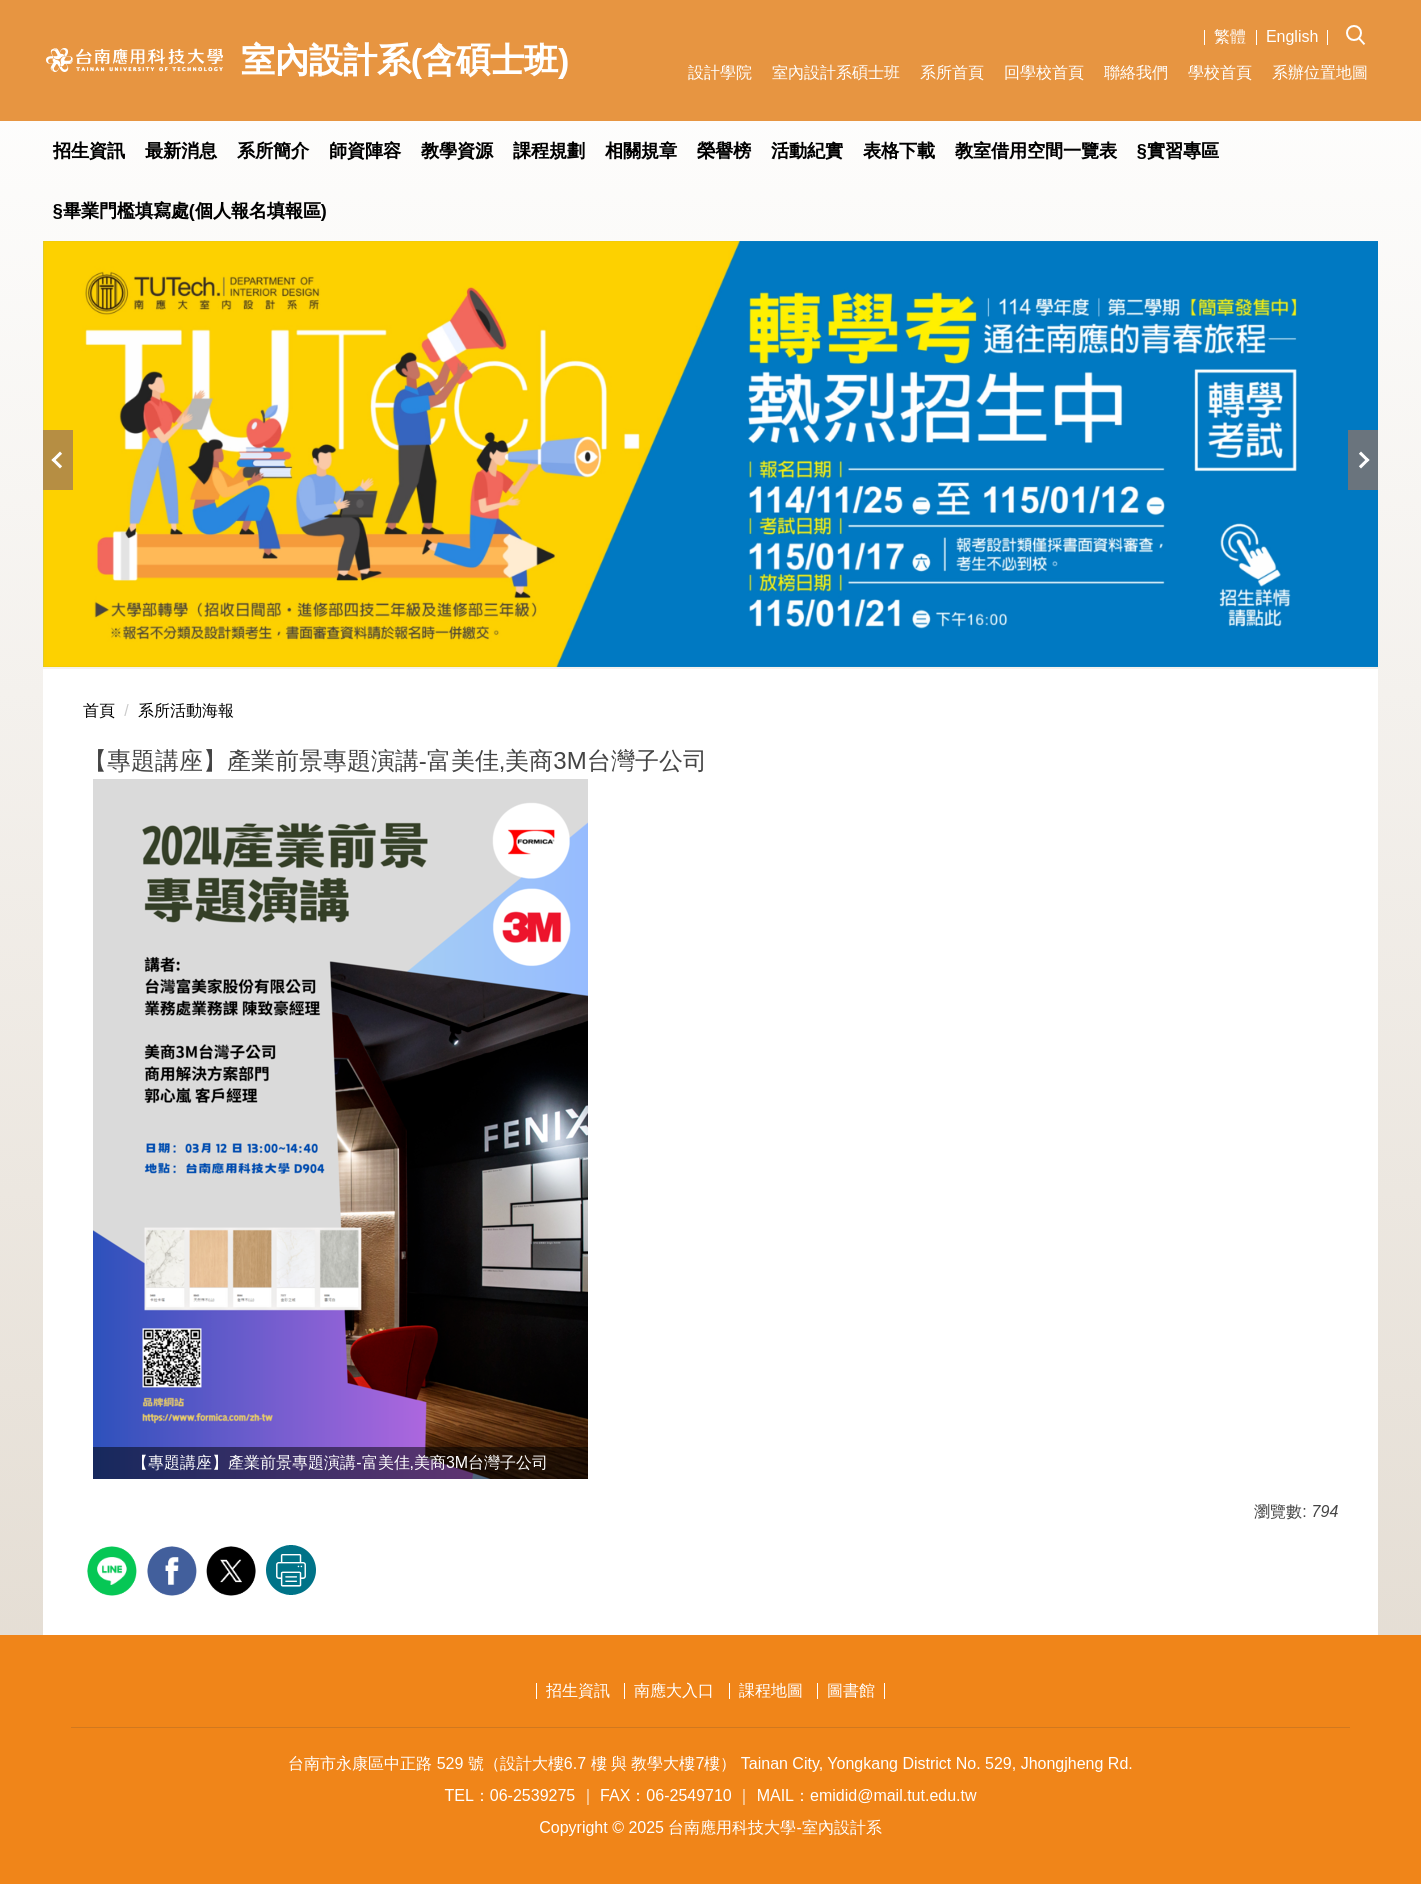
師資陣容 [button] (365, 151)
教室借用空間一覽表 (1036, 151)
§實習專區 (1178, 151)
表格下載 (899, 151)
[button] (1362, 21)
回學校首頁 (1044, 72)
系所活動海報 (186, 710)
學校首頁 (1220, 72)
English (1292, 36)
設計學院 (720, 72)
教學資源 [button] (457, 151)
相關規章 (641, 151)
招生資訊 (89, 151)
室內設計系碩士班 (836, 72)
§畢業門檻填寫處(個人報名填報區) (190, 211)
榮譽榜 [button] (724, 151)
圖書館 (851, 1690)
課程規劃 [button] (549, 151)
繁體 (1230, 36)
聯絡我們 (1136, 72)
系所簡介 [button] (273, 151)
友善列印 (291, 1570)
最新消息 (181, 151)
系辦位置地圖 (1320, 72)
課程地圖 (771, 1690)
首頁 (99, 710)
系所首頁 (952, 72)
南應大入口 (674, 1690)
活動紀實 (807, 151)
